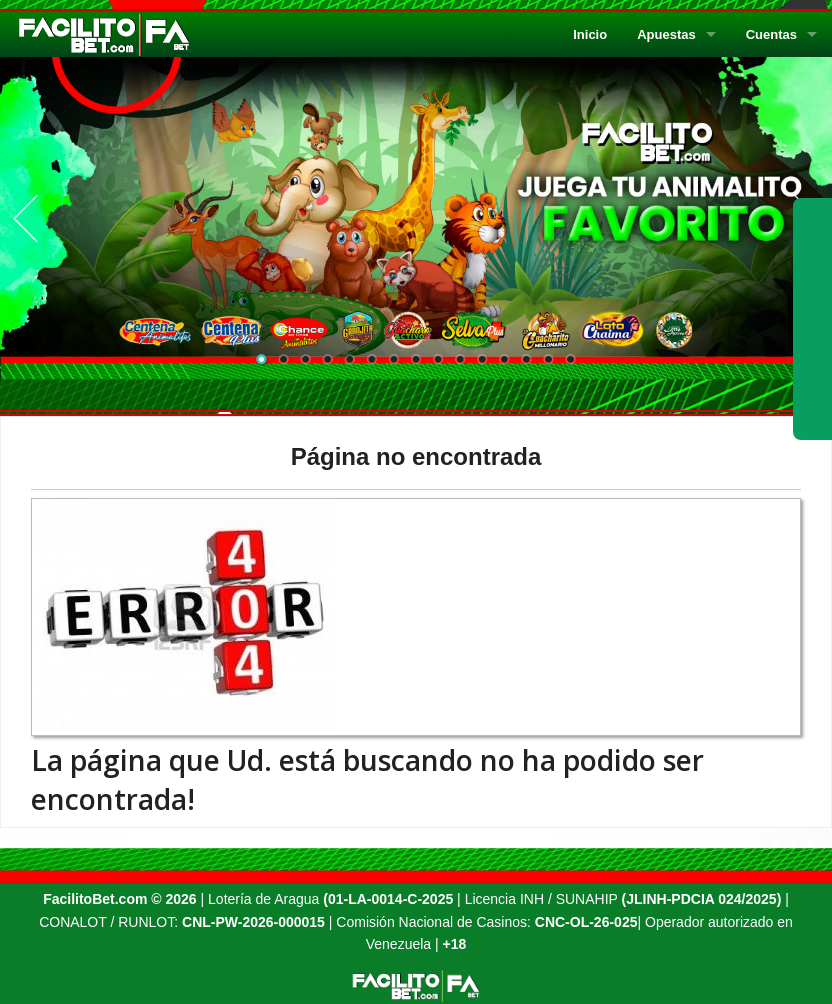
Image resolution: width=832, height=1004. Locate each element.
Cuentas (771, 34)
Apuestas (666, 34)
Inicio (590, 34)
